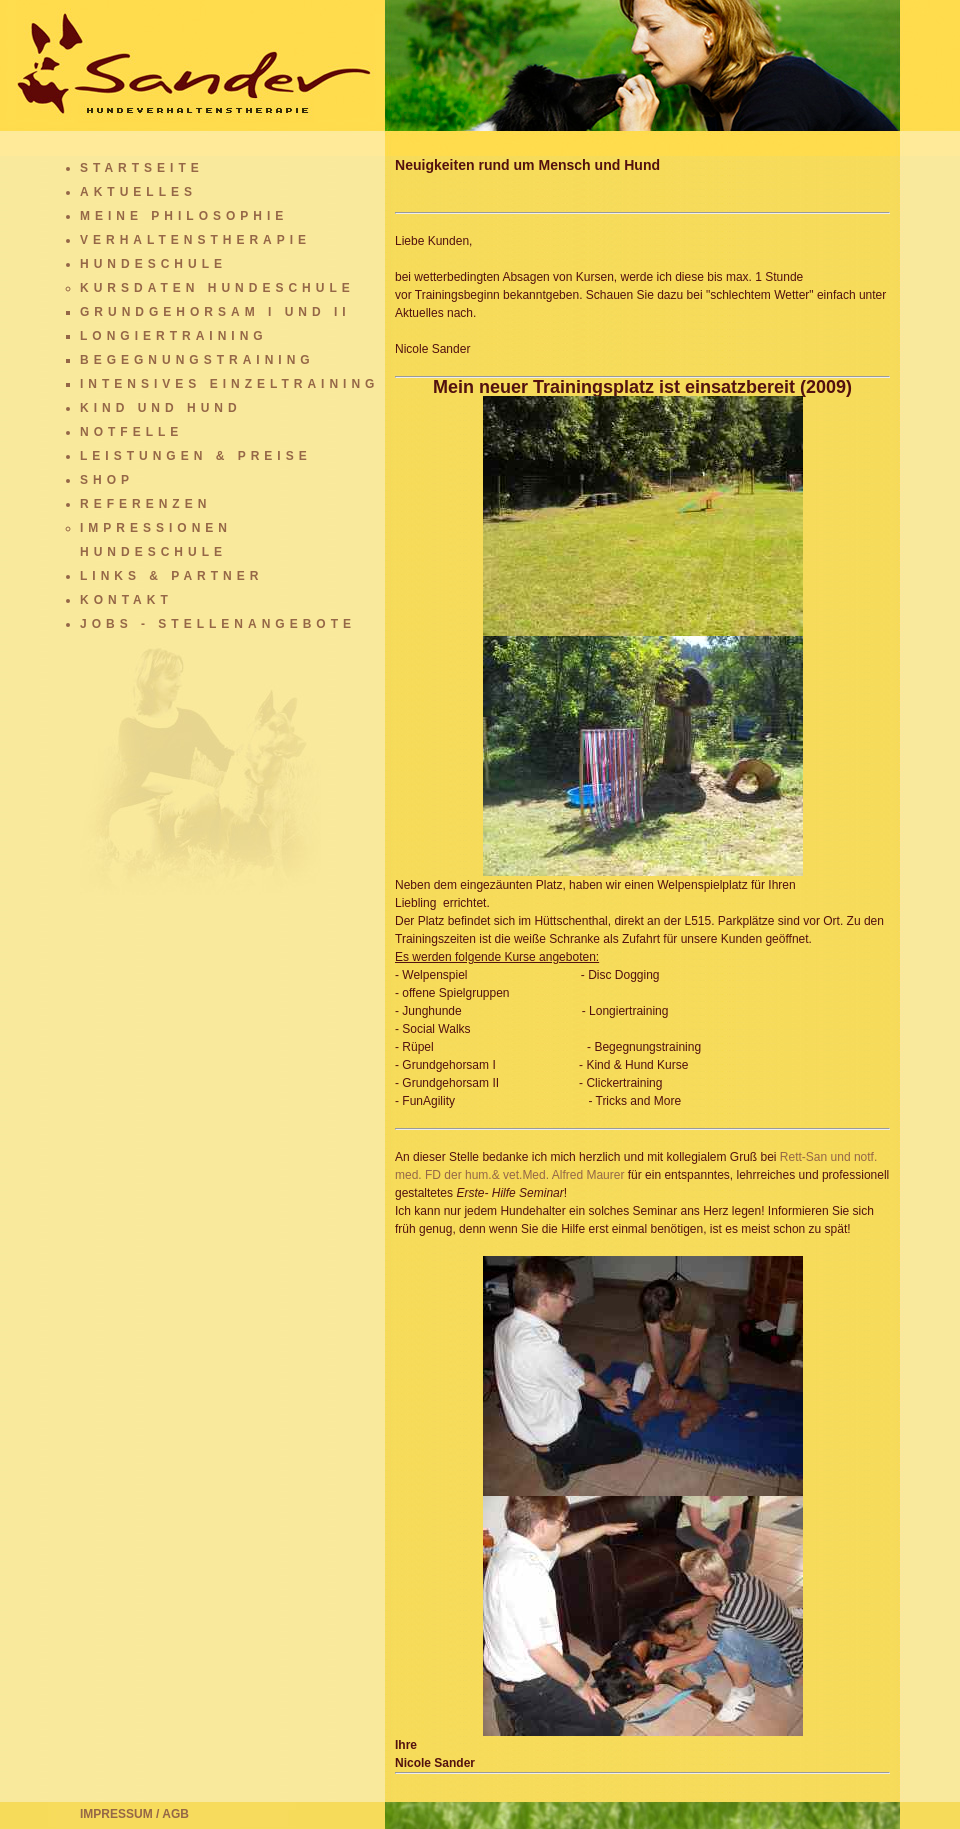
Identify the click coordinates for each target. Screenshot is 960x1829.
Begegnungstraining (197, 360)
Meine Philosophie (184, 216)
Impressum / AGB (134, 1814)
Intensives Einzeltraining (229, 384)
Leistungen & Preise (196, 456)
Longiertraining (174, 336)
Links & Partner (171, 576)
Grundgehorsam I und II (215, 312)
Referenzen (145, 504)
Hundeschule (153, 264)
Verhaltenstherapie (195, 240)
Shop (107, 480)
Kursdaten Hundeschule (217, 288)
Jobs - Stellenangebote (218, 624)
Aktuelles (138, 192)
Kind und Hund (161, 408)
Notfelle (131, 432)
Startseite (142, 168)
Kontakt (126, 600)
